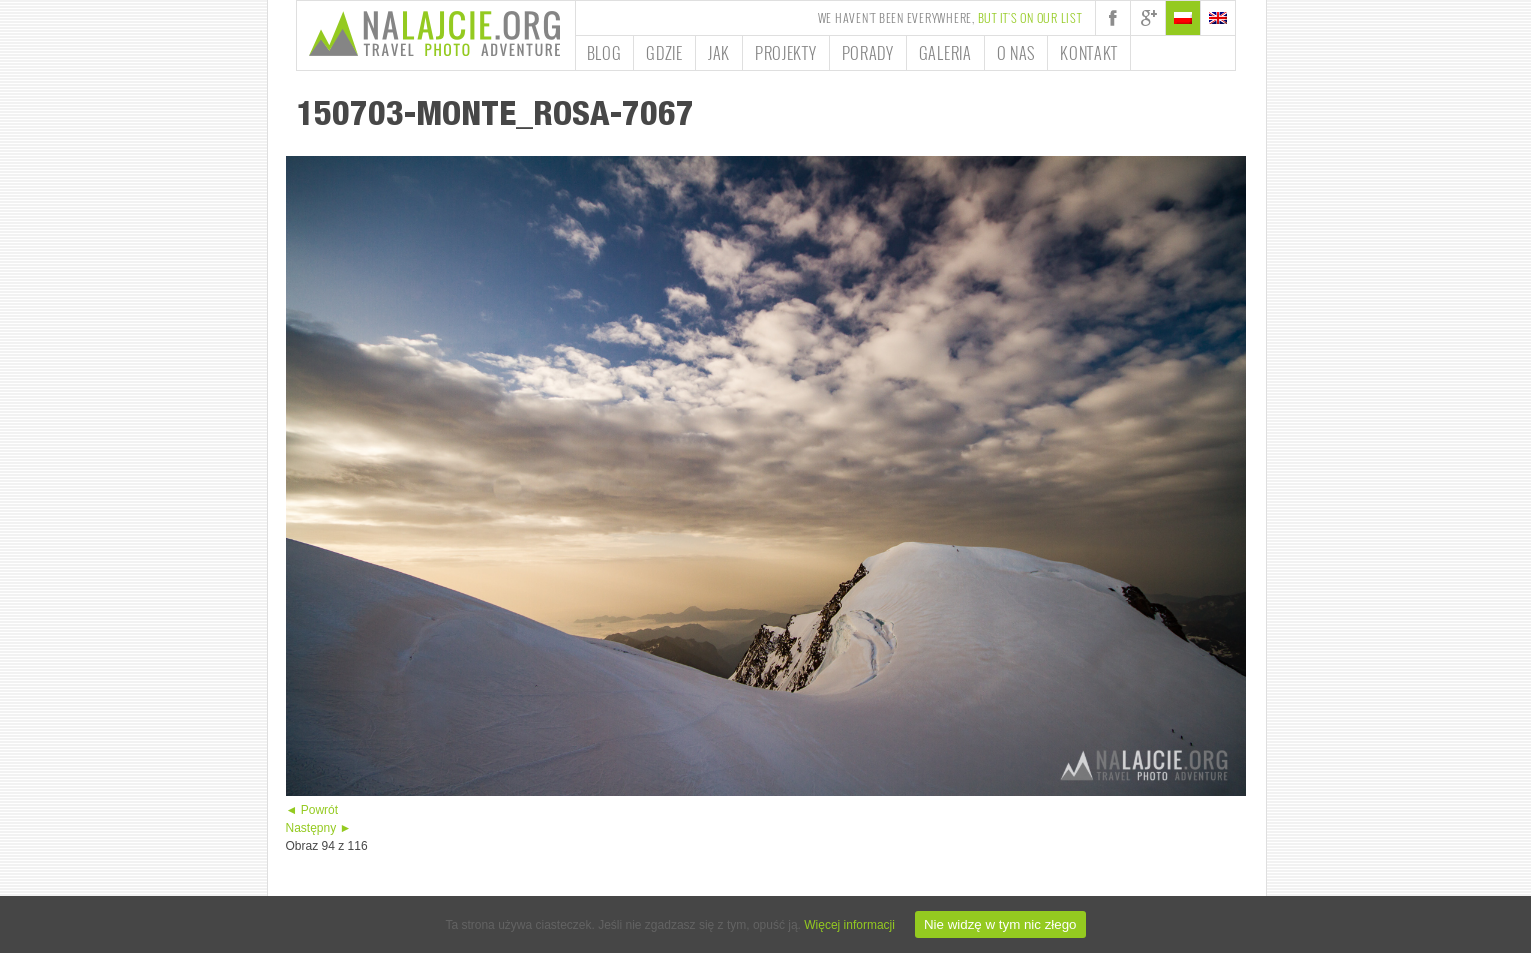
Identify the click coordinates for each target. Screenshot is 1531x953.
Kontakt (1089, 53)
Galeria (945, 53)
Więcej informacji (849, 925)
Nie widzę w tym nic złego (1000, 924)
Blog (604, 53)
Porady (868, 53)
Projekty (786, 53)
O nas (1016, 53)
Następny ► (319, 828)
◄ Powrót (312, 810)
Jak (719, 53)
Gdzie (664, 53)
